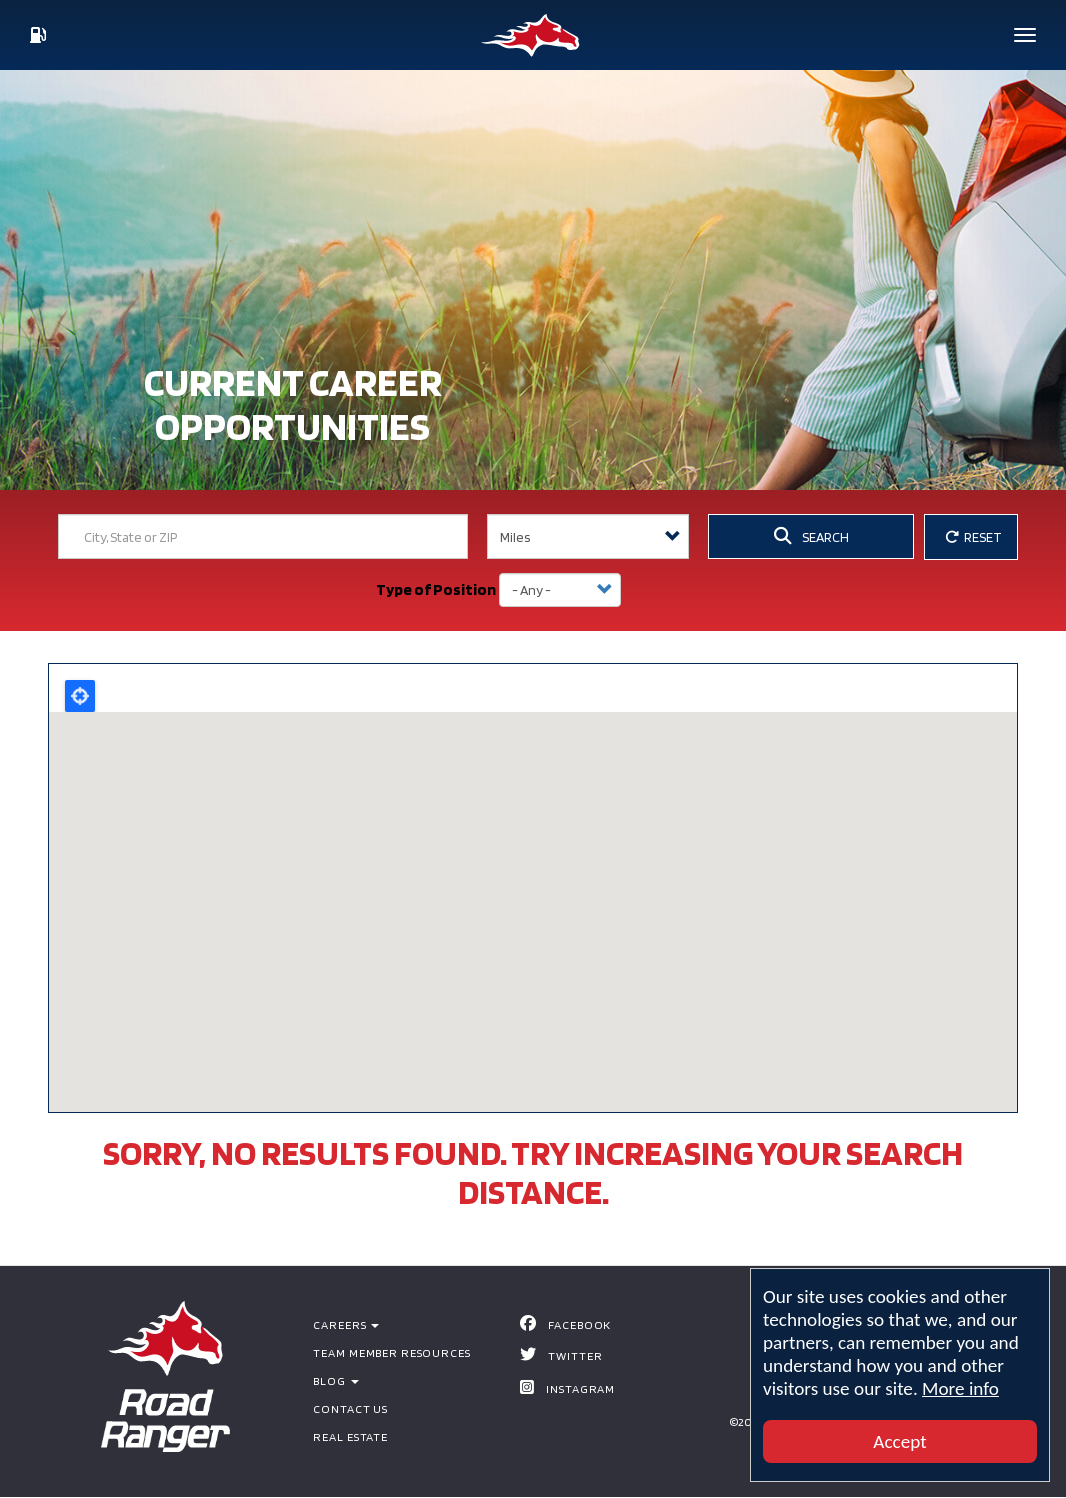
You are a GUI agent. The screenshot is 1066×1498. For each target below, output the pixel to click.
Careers (346, 1324)
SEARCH (811, 536)
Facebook (579, 1324)
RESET (973, 537)
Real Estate (350, 1436)
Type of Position (436, 589)
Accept (899, 1441)
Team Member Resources (391, 1352)
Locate (80, 696)
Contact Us (350, 1408)
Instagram (580, 1388)
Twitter (575, 1355)
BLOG (335, 1380)
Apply (651, 590)
